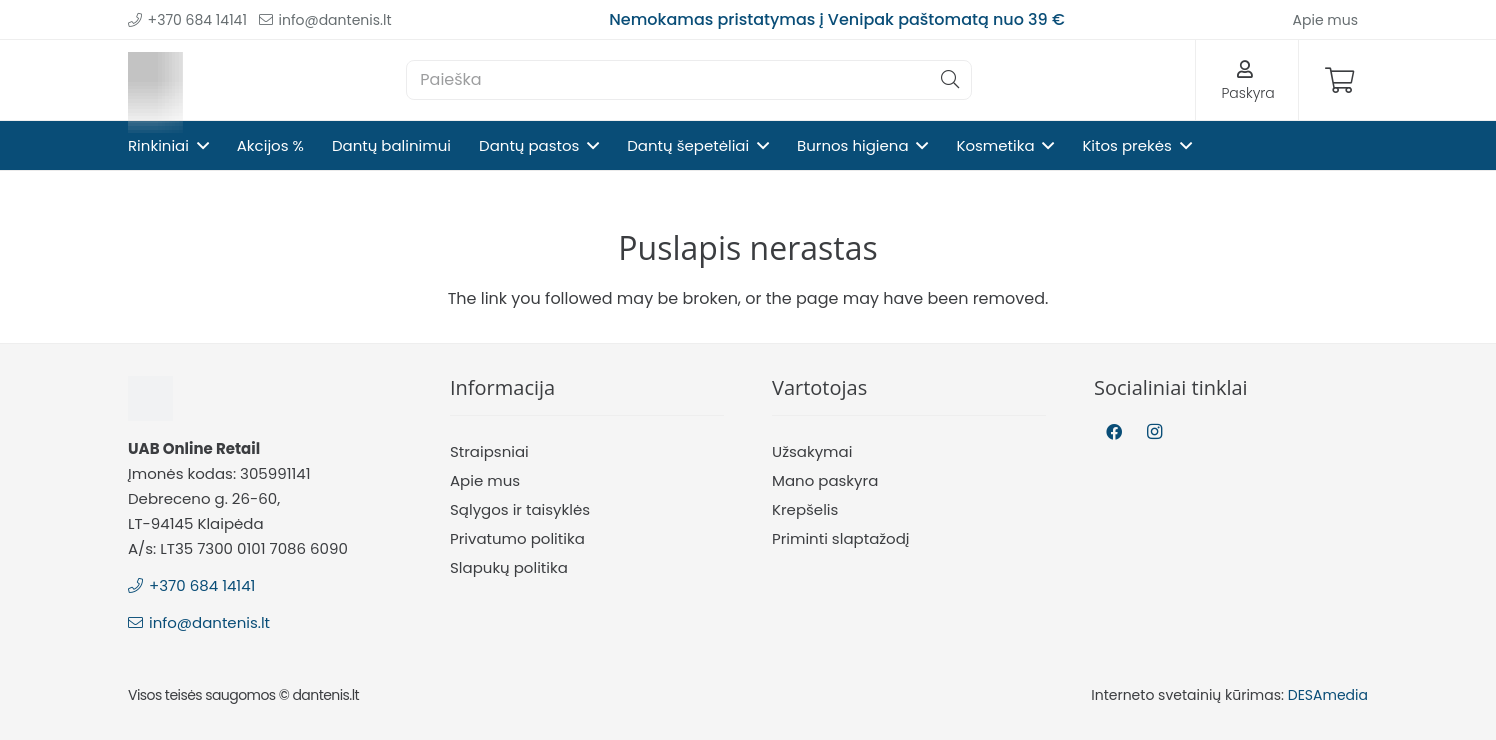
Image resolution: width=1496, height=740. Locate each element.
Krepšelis (805, 509)
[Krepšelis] (1339, 80)
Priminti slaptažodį (841, 538)
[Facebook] (1114, 432)
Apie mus (485, 480)
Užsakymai (812, 451)
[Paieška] (689, 80)
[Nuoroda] (155, 80)
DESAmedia (1328, 695)
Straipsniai (489, 451)
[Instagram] (1154, 432)
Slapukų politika (509, 567)
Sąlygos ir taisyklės (520, 509)
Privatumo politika (517, 538)
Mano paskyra (825, 480)
